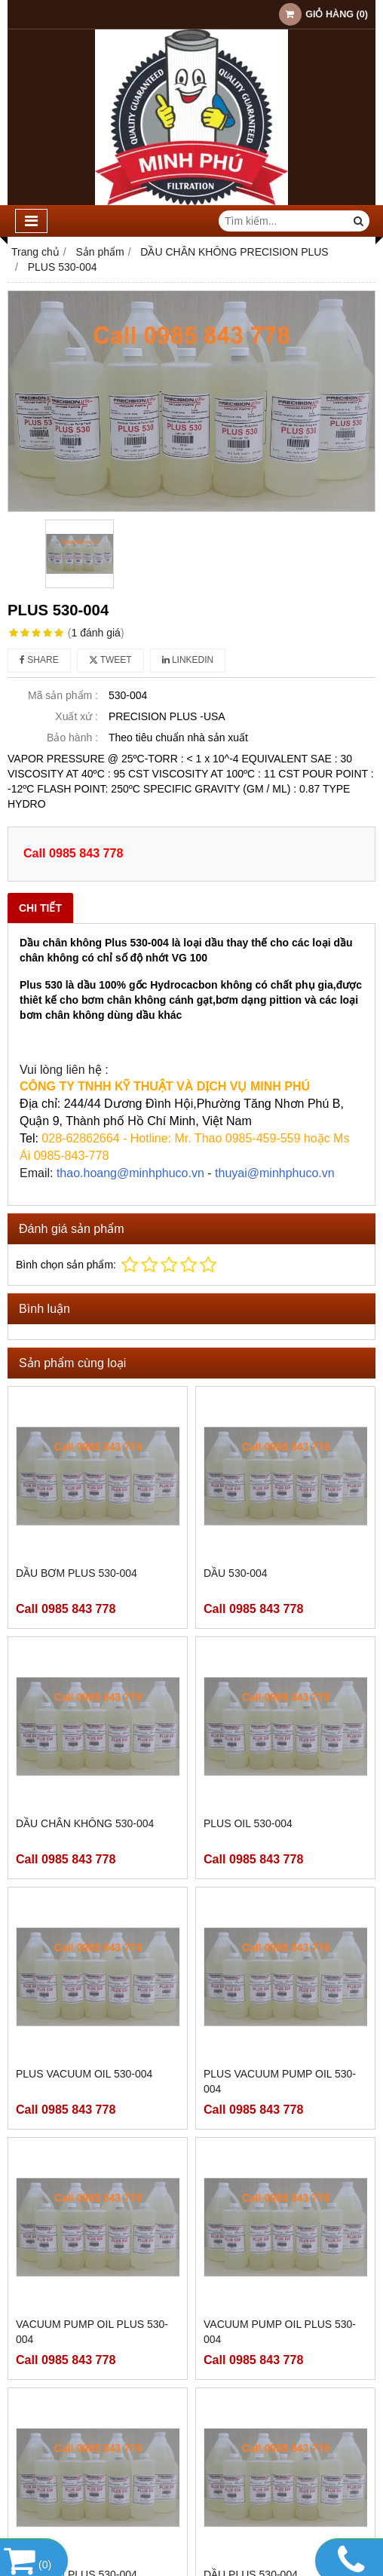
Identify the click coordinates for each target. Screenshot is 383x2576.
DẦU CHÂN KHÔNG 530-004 (85, 1823)
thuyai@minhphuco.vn (275, 1173)
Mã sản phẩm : (63, 695)
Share (39, 660)
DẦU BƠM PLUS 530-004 (76, 1573)
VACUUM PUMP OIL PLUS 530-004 (92, 2331)
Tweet (110, 660)
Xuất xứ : (76, 716)
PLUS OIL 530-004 (248, 1823)
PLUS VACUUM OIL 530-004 (84, 2074)
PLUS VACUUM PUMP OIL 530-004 (280, 2081)
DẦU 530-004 (236, 1573)
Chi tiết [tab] (40, 908)
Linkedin (188, 660)
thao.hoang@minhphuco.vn (130, 1173)
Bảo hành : (72, 737)
